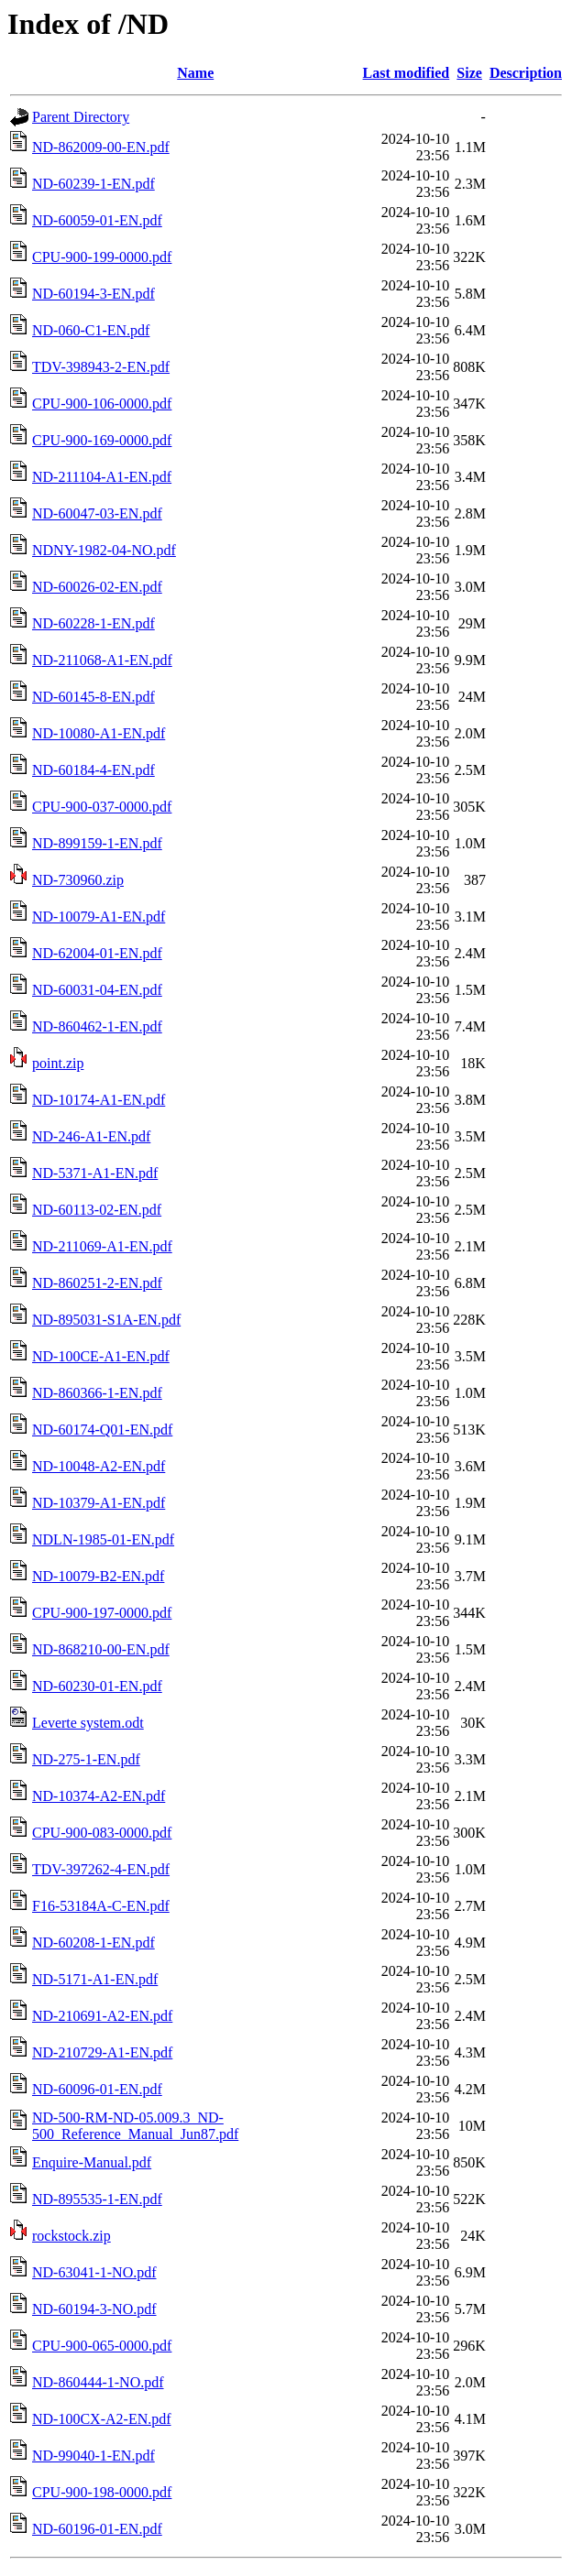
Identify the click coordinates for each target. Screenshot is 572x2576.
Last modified (406, 73)
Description (526, 73)
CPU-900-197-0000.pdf (101, 1613)
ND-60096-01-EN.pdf (97, 2089)
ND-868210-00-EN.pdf (101, 1649)
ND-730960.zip (78, 880)
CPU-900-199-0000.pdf (101, 257)
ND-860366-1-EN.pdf (97, 1393)
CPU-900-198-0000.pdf (101, 2492)
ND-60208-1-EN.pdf (93, 1942)
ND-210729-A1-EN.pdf (102, 2052)
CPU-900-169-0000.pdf (101, 440)
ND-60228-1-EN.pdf (93, 623)
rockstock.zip (71, 2235)
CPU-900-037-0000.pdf (101, 806)
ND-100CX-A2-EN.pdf (101, 2419)
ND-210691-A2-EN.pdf (102, 2016)
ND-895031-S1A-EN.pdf (106, 1319)
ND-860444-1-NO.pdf (98, 2382)
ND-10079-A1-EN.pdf (98, 916)
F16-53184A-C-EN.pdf (101, 1906)
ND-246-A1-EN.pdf (91, 1136)
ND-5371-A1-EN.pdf (95, 1173)
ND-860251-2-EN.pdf (97, 1283)
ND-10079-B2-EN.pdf (98, 1576)
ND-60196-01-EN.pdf (97, 2529)
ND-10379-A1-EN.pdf (98, 1503)
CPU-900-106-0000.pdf (101, 403)
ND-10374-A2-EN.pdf (98, 1796)
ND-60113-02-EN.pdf (96, 1209)
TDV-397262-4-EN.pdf (101, 1869)
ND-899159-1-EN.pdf (97, 843)
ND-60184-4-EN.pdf (93, 770)
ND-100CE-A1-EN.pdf (101, 1356)
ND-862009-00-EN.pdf (101, 147)
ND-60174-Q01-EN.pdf (102, 1429)
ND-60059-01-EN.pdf (97, 220)
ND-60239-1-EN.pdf (93, 183)
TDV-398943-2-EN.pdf (101, 367)
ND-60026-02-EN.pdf (97, 587)
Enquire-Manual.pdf (91, 2162)
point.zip (57, 1063)
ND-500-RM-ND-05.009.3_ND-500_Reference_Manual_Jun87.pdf (135, 2126)
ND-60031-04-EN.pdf (97, 990)
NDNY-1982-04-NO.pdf (104, 550)
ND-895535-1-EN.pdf (97, 2199)
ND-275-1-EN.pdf (86, 1759)
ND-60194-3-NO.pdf (94, 2309)
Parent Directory (80, 117)
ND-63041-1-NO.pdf (94, 2272)
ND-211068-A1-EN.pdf (102, 660)
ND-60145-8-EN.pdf (93, 696)
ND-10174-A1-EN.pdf (98, 1100)
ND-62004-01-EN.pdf (97, 953)
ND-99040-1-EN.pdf (93, 2455)
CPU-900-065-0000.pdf (101, 2345)
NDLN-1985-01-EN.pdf (103, 1539)
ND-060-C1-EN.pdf (90, 330)
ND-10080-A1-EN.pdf (98, 733)
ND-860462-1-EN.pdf (97, 1026)
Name (195, 73)
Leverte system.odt (88, 1722)
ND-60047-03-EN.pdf (97, 513)
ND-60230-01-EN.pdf (97, 1686)
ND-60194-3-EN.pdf (93, 293)
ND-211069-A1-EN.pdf (102, 1246)
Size (469, 73)
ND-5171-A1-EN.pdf (95, 1979)
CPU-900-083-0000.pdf (101, 1832)
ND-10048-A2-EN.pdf (98, 1466)
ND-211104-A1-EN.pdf (101, 477)
